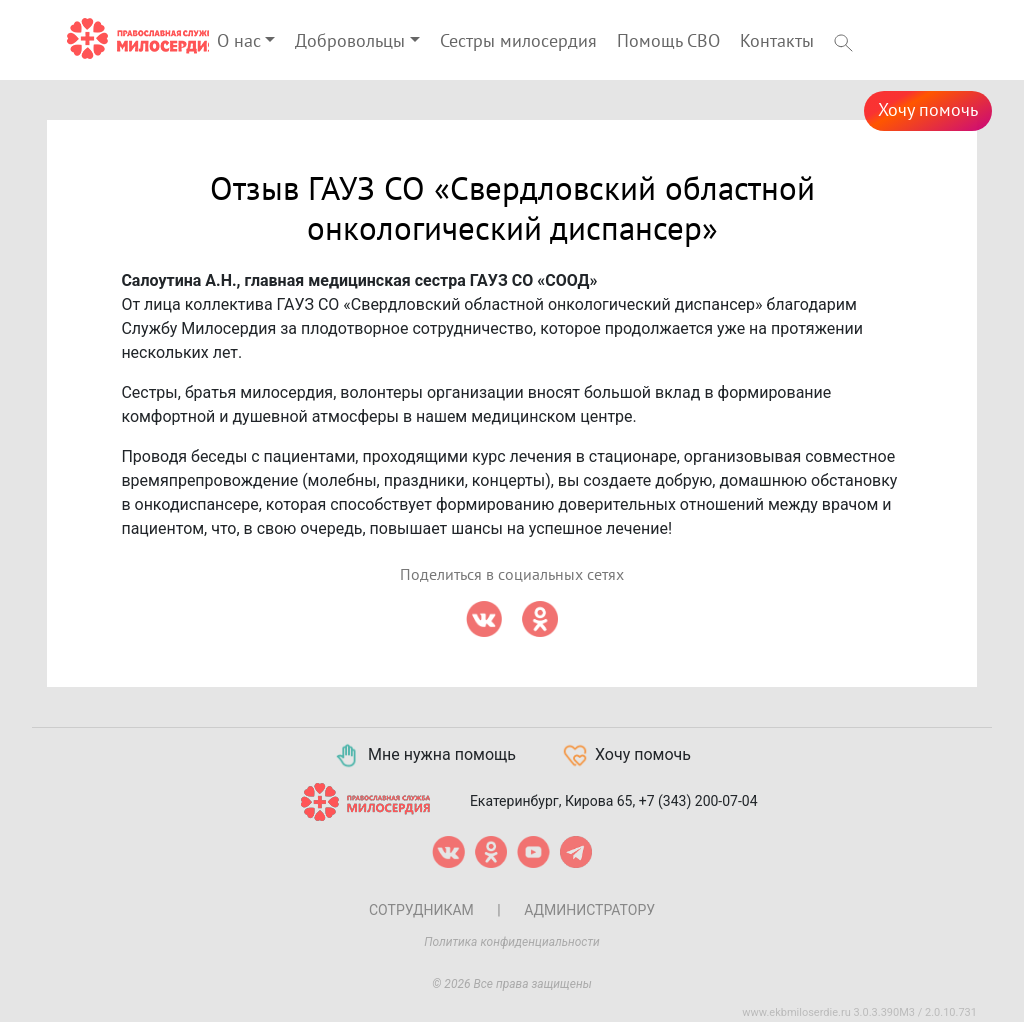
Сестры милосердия (518, 41)
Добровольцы (350, 41)
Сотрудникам (421, 910)
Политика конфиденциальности (512, 942)
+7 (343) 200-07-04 (698, 801)
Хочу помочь (928, 110)
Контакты (777, 41)
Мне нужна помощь (424, 756)
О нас (239, 41)
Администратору (589, 910)
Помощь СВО (668, 41)
